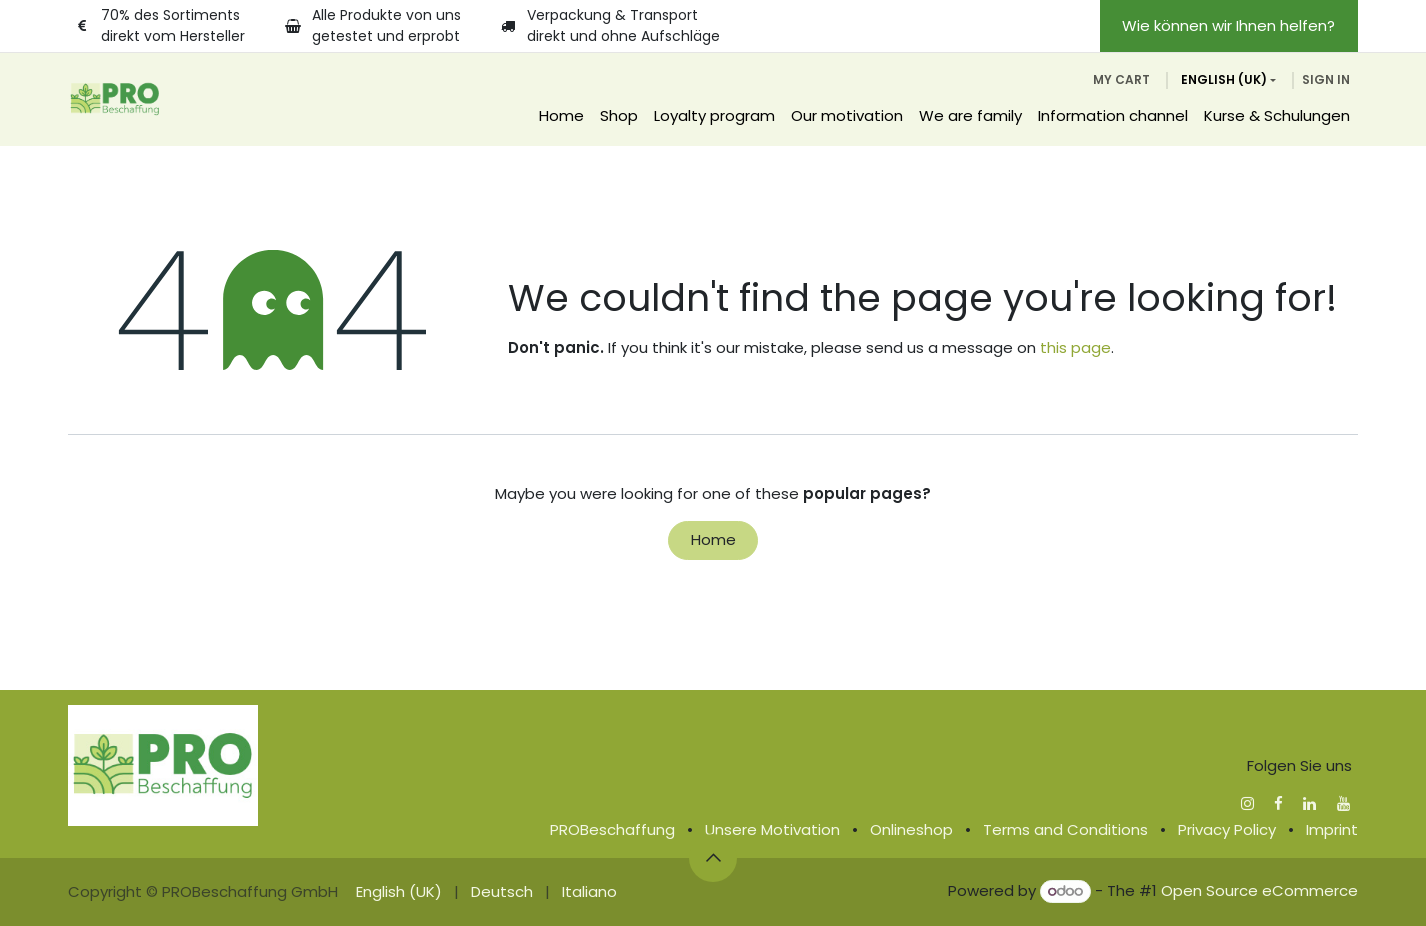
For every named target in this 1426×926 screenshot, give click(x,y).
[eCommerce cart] (1121, 80)
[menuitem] (561, 116)
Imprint (1332, 829)
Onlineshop (911, 829)
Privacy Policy (1227, 829)
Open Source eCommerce (1259, 890)
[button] (713, 858)
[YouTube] (1343, 803)
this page (1075, 347)
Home (713, 539)
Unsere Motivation (772, 829)
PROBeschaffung (612, 829)
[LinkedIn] (1309, 803)
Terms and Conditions (1065, 829)
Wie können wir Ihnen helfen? (1228, 25)
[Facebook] (1278, 803)
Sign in (1326, 79)
